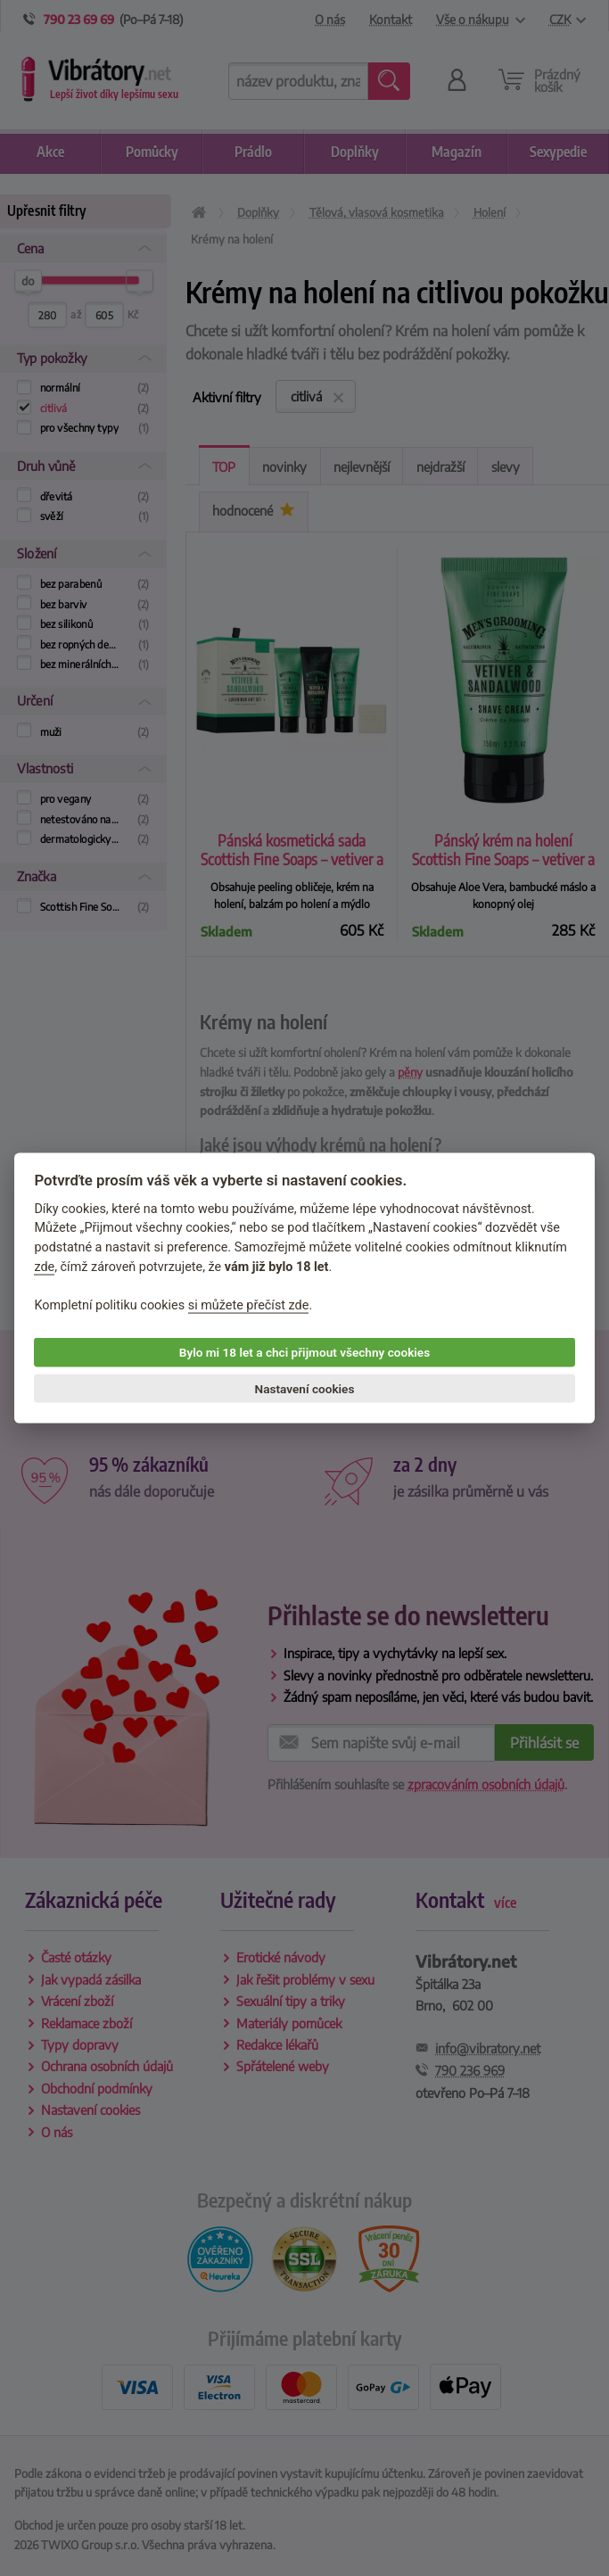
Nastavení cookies (305, 1389)
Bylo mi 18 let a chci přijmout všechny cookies (304, 1352)
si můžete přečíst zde (248, 1304)
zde (44, 1266)
